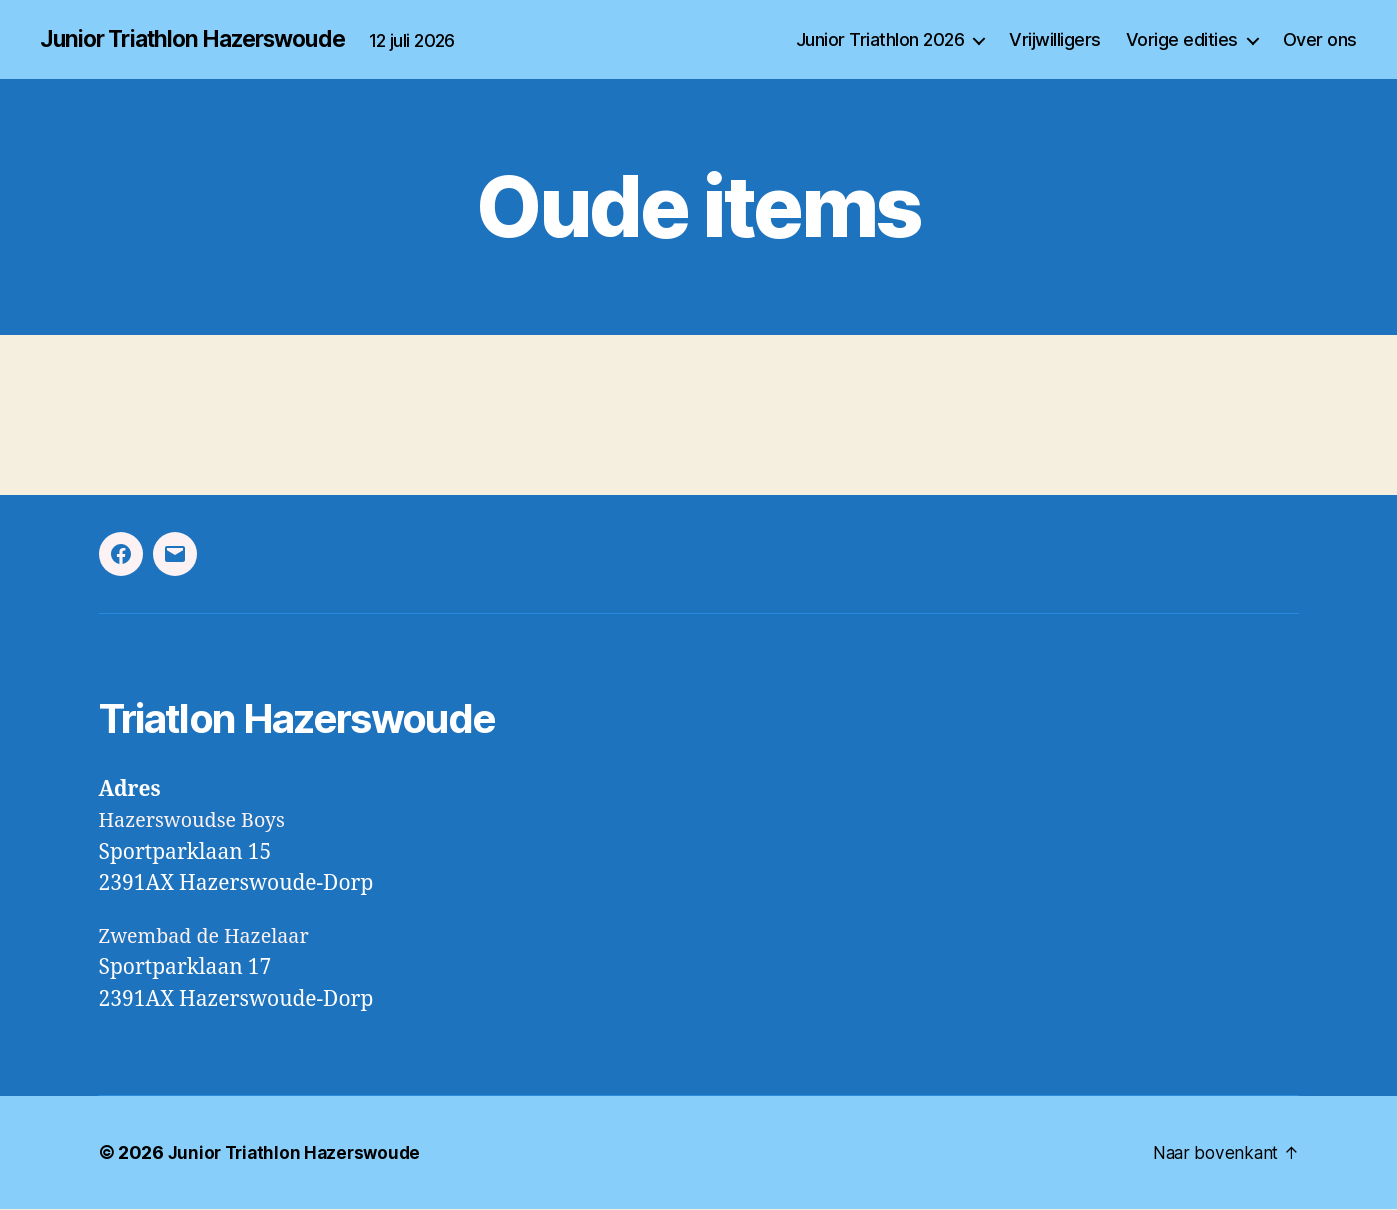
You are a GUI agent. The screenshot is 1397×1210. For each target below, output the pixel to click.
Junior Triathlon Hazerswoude (203, 40)
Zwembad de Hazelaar (211, 937)
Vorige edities (1182, 39)
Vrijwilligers (1055, 39)
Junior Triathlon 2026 (880, 39)
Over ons (1320, 39)
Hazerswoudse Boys (198, 821)
